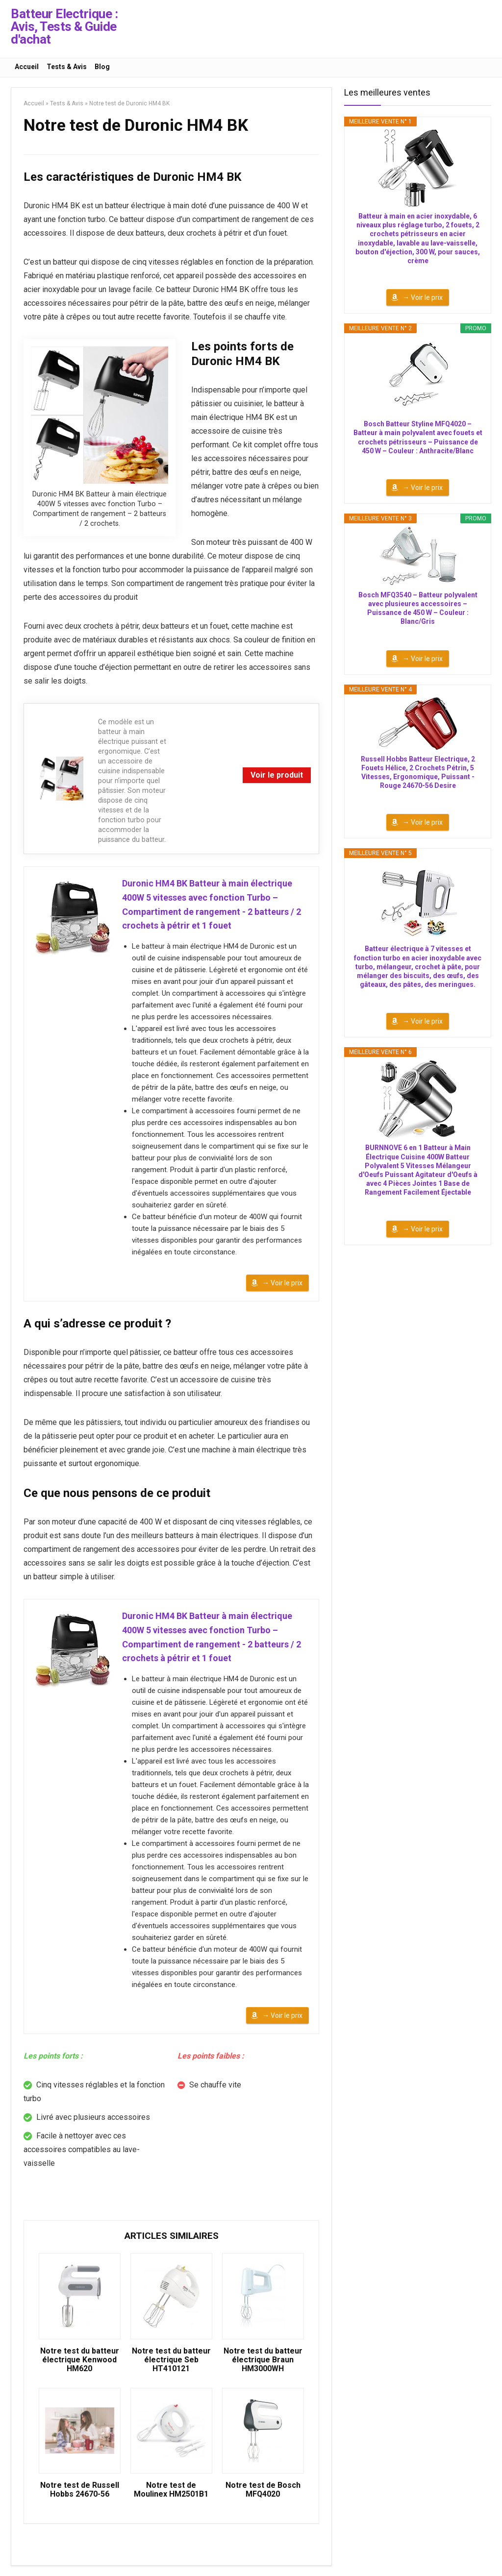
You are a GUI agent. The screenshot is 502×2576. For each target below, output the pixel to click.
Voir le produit (277, 775)
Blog (102, 67)
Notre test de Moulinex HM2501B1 (171, 2490)
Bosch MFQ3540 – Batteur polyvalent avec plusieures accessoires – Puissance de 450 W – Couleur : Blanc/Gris (417, 608)
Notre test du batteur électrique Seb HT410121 (171, 2360)
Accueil (27, 67)
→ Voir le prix (282, 1283)
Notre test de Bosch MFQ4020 (263, 2490)
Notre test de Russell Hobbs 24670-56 (79, 2490)
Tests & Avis (67, 67)
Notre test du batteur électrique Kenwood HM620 (79, 2360)
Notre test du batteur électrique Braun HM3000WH (263, 2360)
